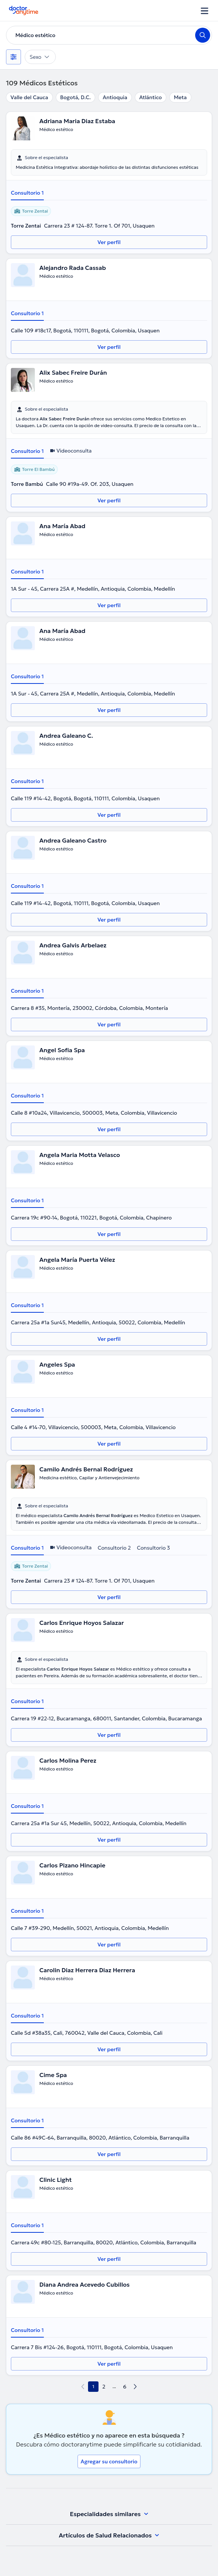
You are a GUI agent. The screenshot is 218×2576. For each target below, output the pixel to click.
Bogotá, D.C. (75, 97)
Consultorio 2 (114, 1547)
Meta (180, 97)
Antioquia (115, 97)
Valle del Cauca (29, 97)
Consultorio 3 (153, 1547)
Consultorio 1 (27, 192)
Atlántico (150, 97)
